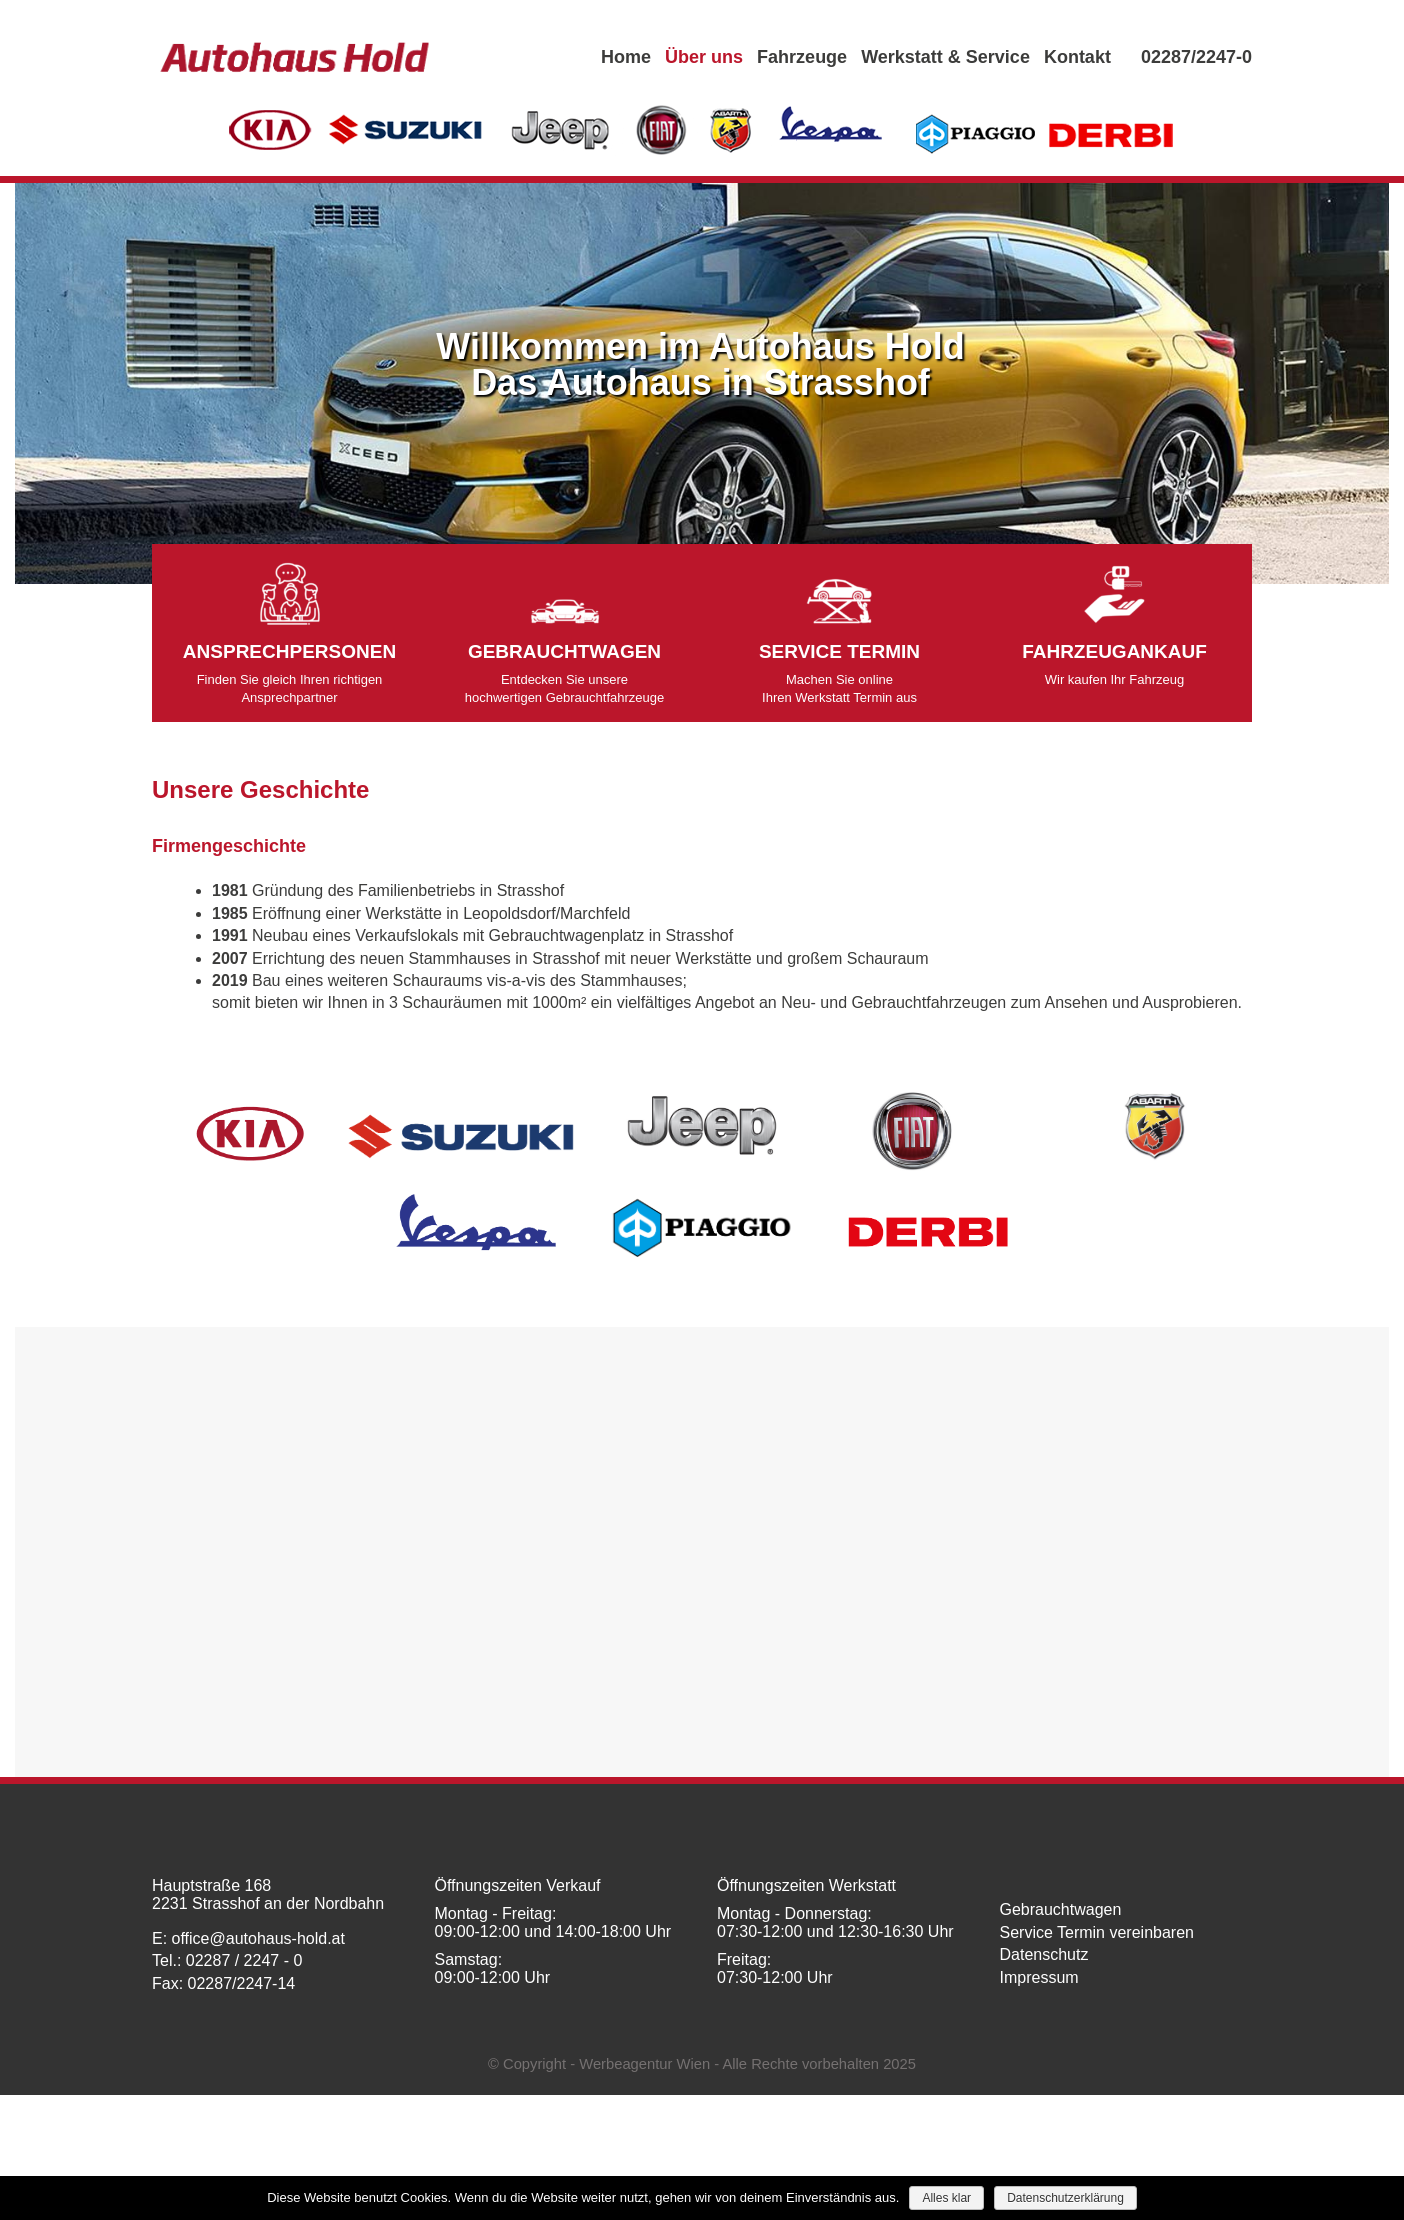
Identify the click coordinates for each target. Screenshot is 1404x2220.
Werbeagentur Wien (644, 2064)
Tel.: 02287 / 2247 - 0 (227, 1960)
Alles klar (946, 2198)
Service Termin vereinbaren (1097, 1932)
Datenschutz (1044, 1954)
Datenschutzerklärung (1065, 2198)
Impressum (1039, 1977)
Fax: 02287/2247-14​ (223, 1983)
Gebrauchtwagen (1061, 1909)
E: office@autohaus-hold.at (248, 1938)
